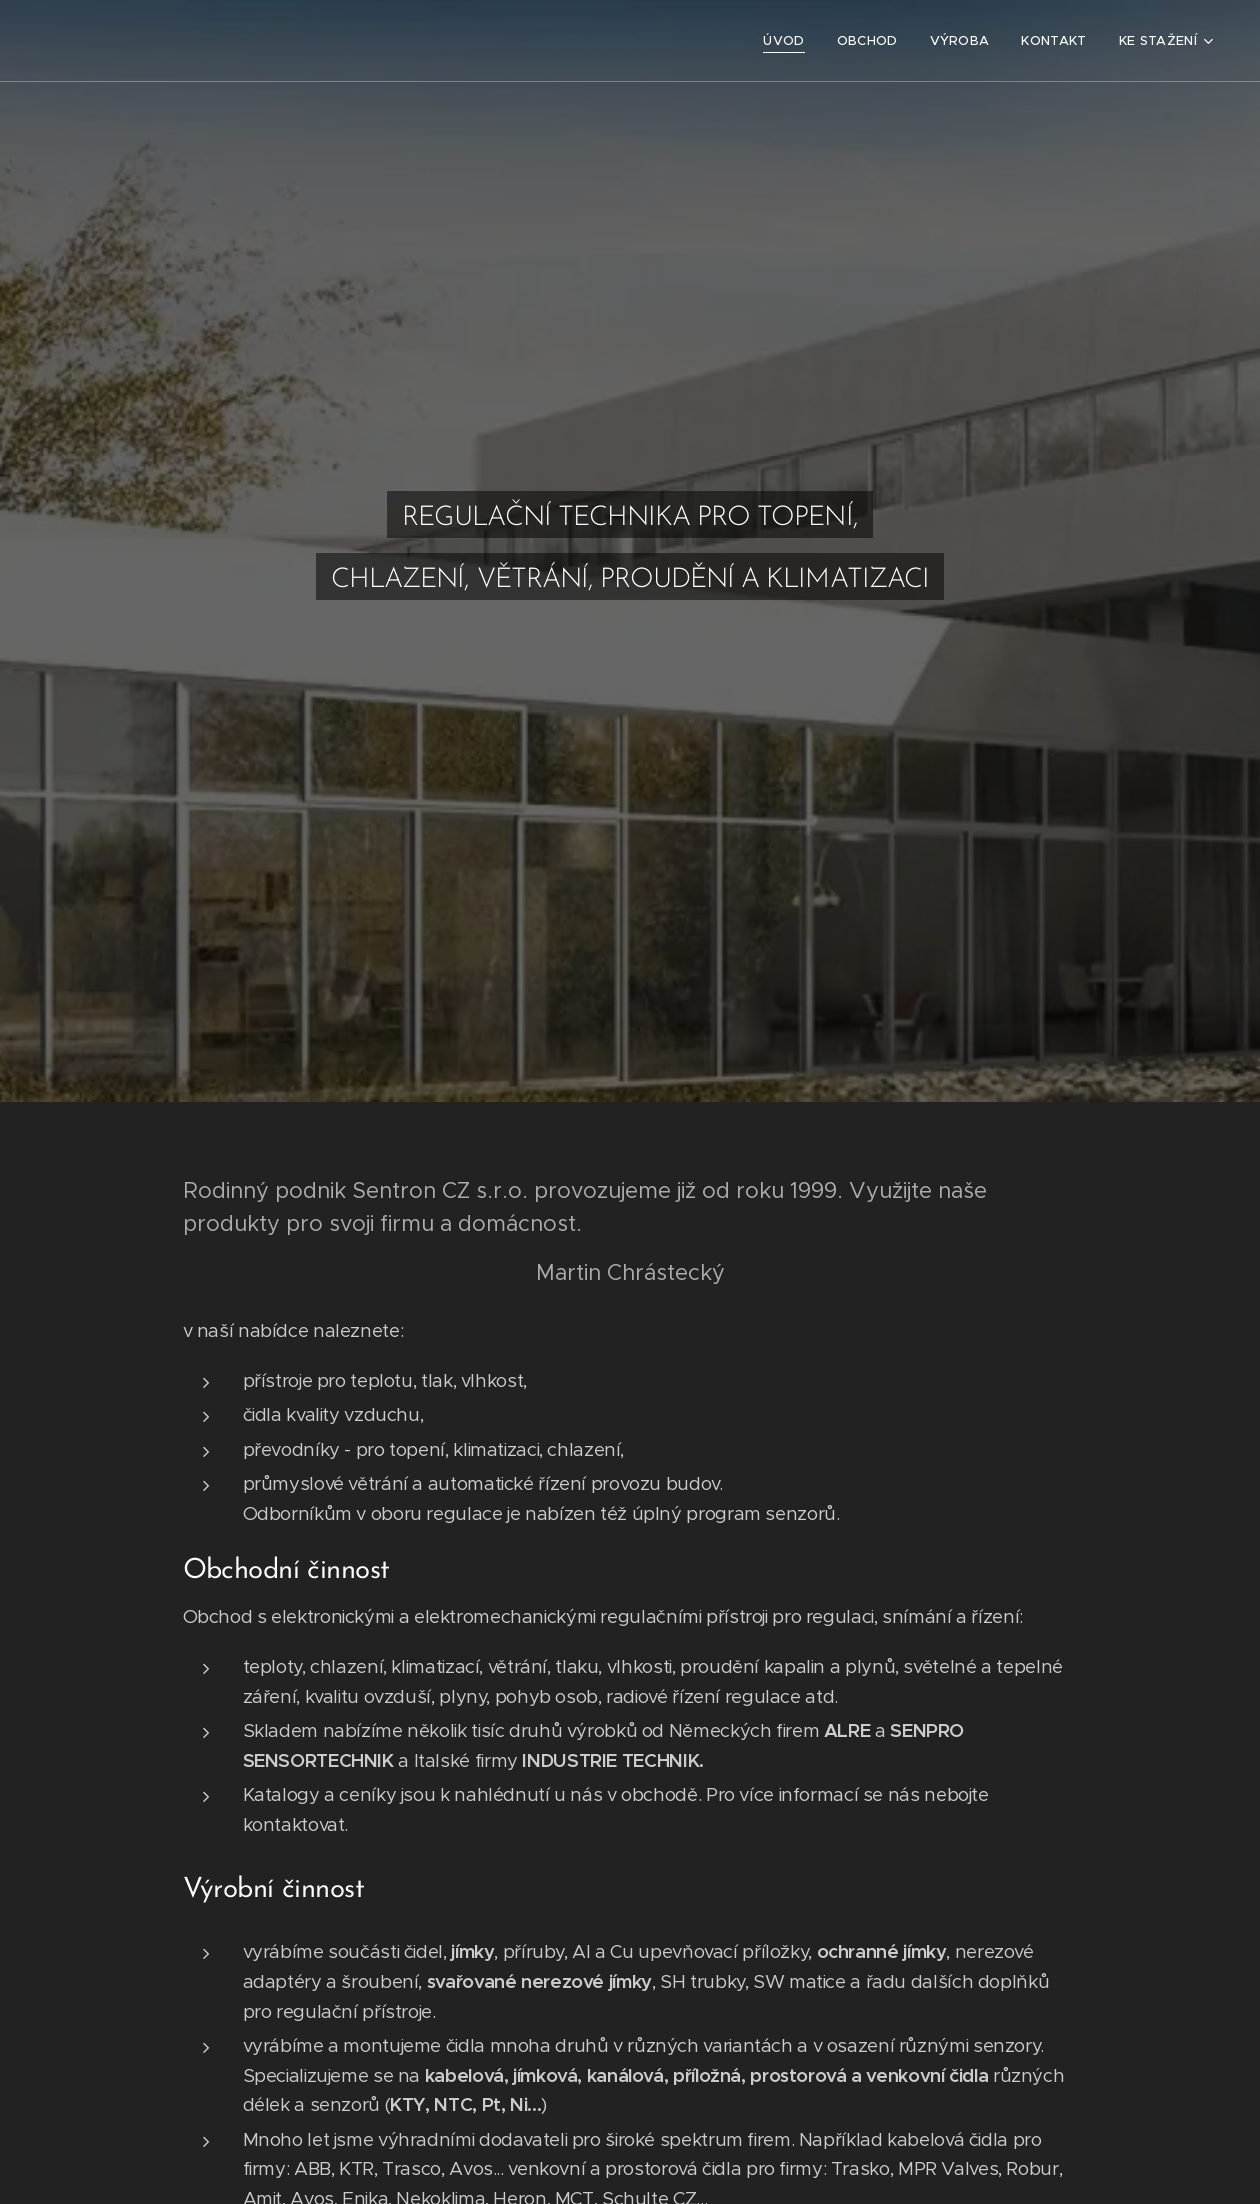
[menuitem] (789, 41)
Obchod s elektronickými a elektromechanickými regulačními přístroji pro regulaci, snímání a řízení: (603, 1616)
